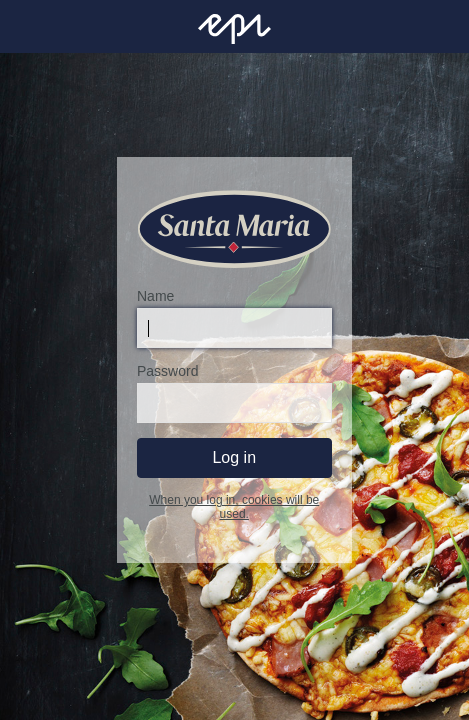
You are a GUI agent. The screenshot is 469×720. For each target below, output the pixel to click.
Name (155, 296)
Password (167, 371)
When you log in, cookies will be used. (234, 507)
